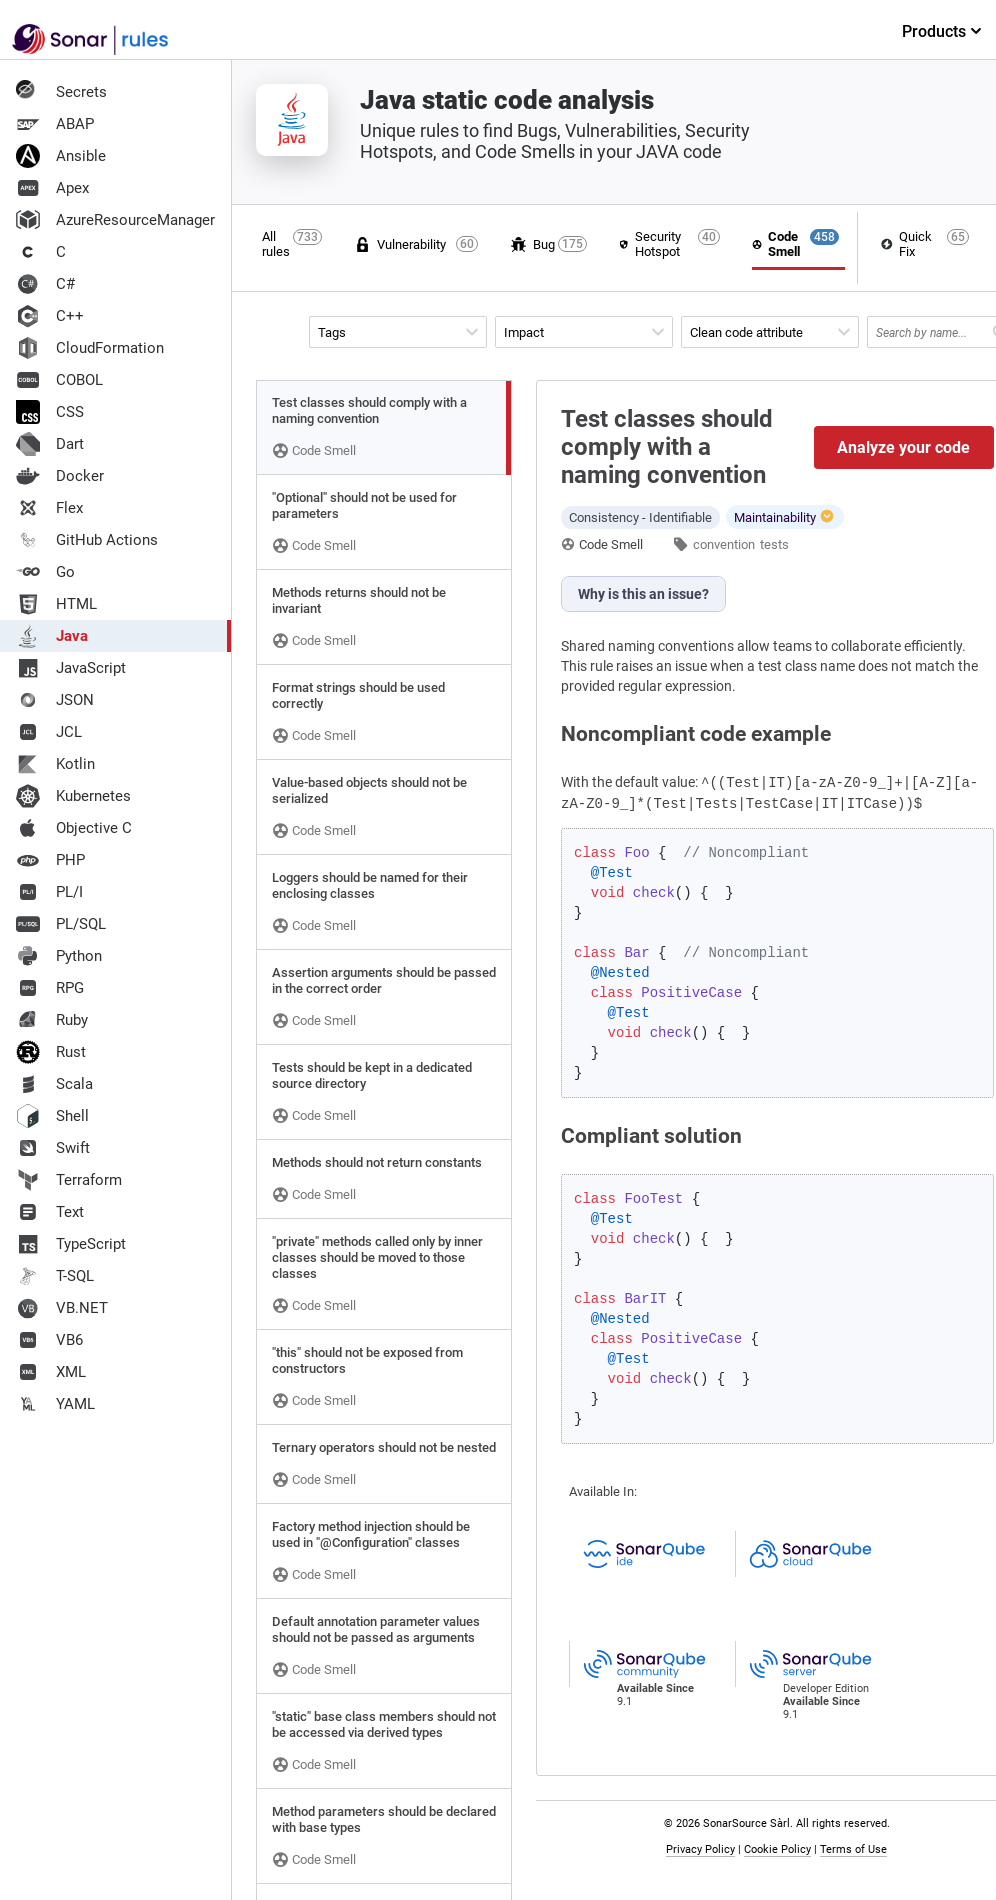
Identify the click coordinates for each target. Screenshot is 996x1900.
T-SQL (55, 1276)
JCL (49, 732)
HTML (56, 604)
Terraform (69, 1180)
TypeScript (71, 1244)
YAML (55, 1404)
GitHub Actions (87, 540)
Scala (54, 1084)
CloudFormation (90, 348)
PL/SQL (61, 924)
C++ (50, 316)
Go (45, 572)
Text (50, 1212)
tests (774, 544)
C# (45, 284)
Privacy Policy (704, 1849)
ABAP (55, 124)
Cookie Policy (781, 1849)
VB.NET (62, 1308)
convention (724, 544)
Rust (51, 1052)
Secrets (61, 92)
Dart (50, 444)
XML (51, 1372)
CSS (50, 412)
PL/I (49, 892)
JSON (55, 700)
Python (59, 956)
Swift (53, 1148)
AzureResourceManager (115, 220)
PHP (50, 860)
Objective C (74, 828)
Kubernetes (73, 796)
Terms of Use (857, 1849)
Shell (52, 1116)
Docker (60, 476)
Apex (52, 188)
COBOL (59, 380)
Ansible (61, 156)
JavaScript (71, 668)
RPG (50, 988)
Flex (49, 508)
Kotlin (55, 764)
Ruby (52, 1020)
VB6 (49, 1340)
